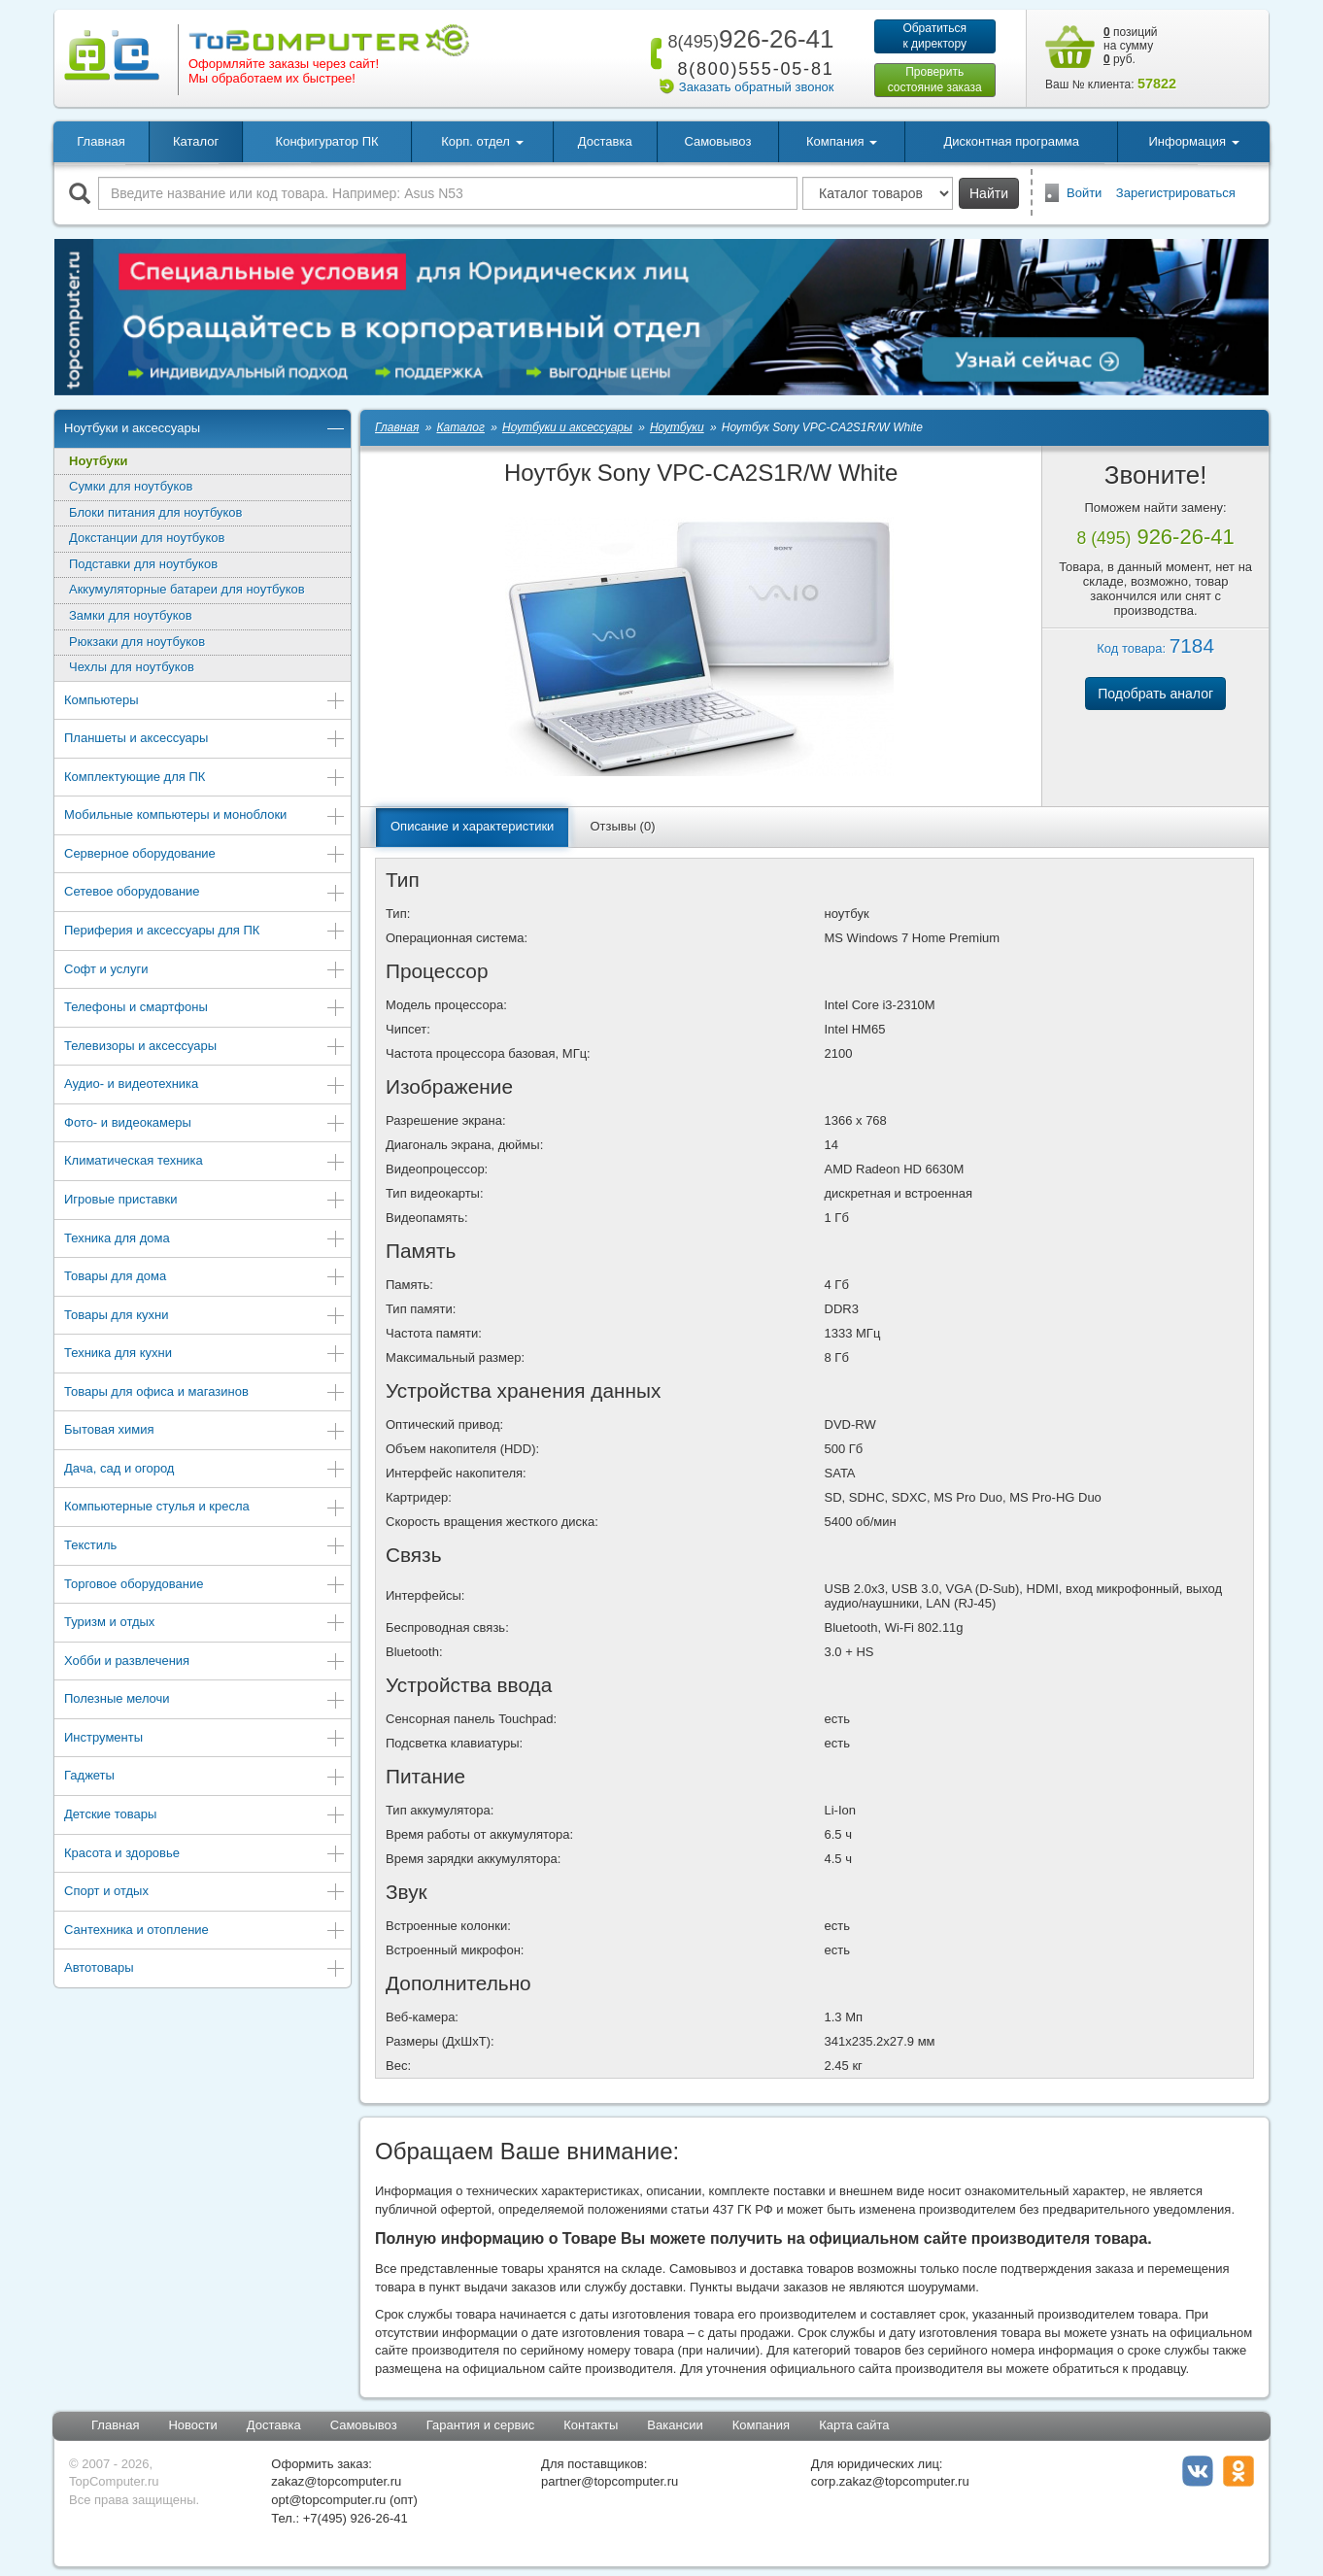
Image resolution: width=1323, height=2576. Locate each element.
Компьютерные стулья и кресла (205, 1508)
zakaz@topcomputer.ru (336, 2481)
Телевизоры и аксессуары (205, 1047)
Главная (100, 141)
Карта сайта (854, 2425)
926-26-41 (747, 38)
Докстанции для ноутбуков (146, 537)
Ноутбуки (98, 461)
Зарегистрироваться (1176, 193)
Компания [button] (841, 141)
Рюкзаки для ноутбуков (137, 641)
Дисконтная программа (1011, 141)
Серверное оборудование (205, 855)
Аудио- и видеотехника (205, 1085)
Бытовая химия (205, 1431)
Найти (988, 193)
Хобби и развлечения (205, 1662)
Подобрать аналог (1155, 693)
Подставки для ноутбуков (143, 564)
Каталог (196, 141)
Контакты (590, 2425)
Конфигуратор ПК (327, 141)
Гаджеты (205, 1777)
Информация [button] (1193, 141)
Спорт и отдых (205, 1892)
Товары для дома (205, 1278)
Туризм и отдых (205, 1623)
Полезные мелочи (205, 1700)
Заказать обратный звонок (756, 87)
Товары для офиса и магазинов (205, 1393)
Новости (192, 2425)
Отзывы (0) (622, 826)
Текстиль (205, 1547)
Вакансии (674, 2425)
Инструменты (205, 1739)
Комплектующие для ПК (205, 778)
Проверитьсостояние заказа (935, 79)
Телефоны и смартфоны (205, 1009)
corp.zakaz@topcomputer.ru (890, 2481)
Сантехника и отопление (205, 1931)
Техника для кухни (205, 1354)
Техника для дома (205, 1240)
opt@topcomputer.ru (328, 2499)
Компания (761, 2425)
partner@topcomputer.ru (609, 2481)
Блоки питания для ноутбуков (156, 512)
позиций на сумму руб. (1130, 45)
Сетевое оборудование (205, 893)
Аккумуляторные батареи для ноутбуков (187, 589)
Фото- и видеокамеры (205, 1124)
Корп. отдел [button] (482, 141)
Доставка (605, 141)
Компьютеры (205, 702)
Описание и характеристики (472, 826)
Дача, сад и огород (205, 1470)
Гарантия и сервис (480, 2425)
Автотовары (205, 1969)
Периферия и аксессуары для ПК (205, 932)
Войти (1084, 193)
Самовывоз (717, 141)
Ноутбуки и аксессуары (205, 430)
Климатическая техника (205, 1162)
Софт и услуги (205, 971)
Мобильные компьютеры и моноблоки (205, 816)
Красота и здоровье (205, 1855)
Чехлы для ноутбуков (131, 667)
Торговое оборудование (205, 1585)
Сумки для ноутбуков (130, 486)
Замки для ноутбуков (130, 615)
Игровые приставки (205, 1201)
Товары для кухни (205, 1316)
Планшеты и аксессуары (205, 739)
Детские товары (205, 1816)
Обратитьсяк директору (934, 36)
